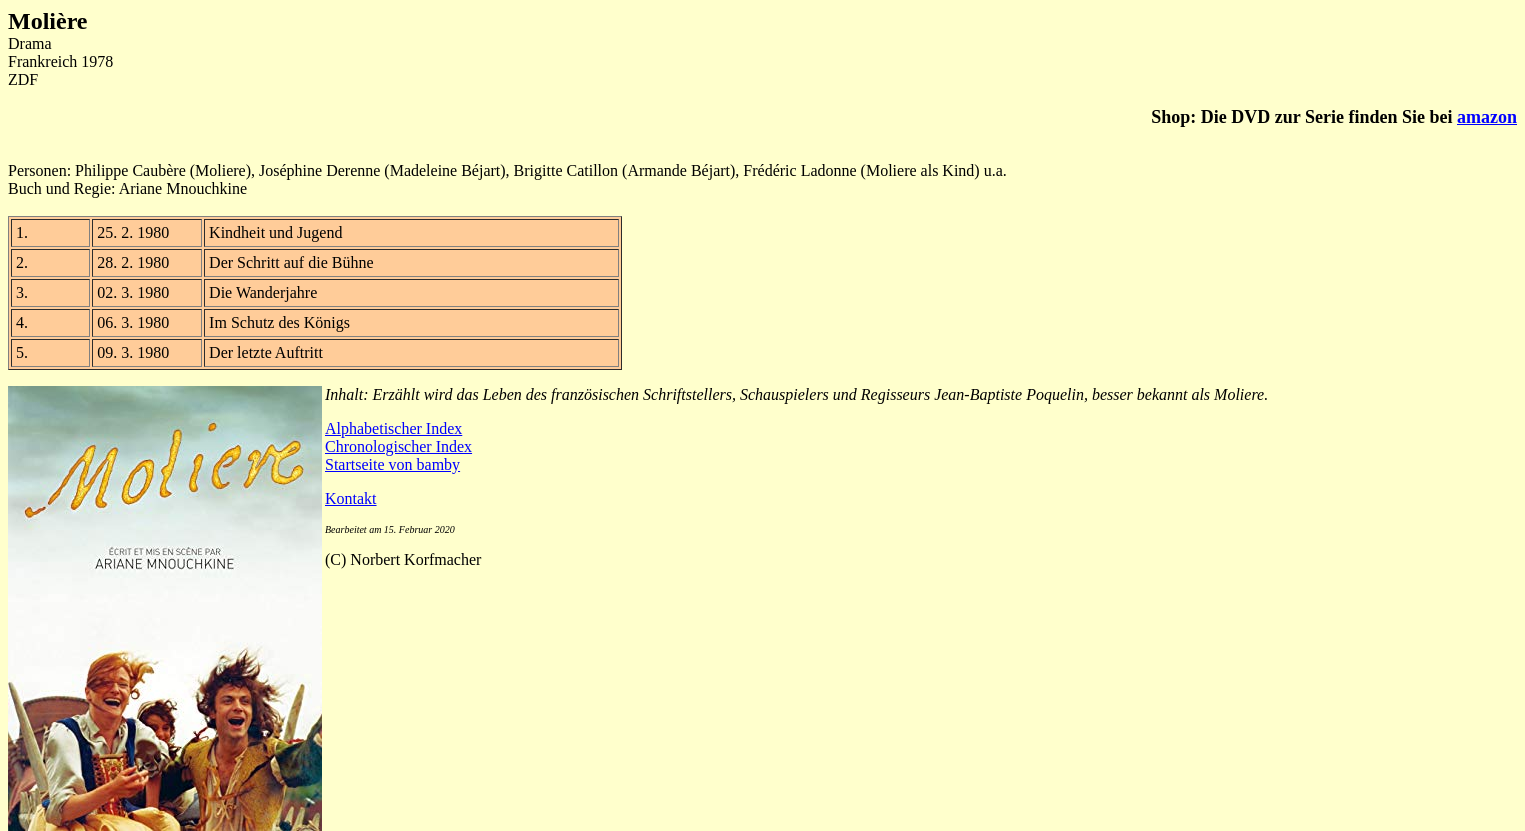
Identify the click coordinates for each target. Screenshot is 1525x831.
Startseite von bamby (392, 464)
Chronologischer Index (398, 446)
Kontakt (351, 498)
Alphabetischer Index (393, 428)
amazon (1487, 117)
